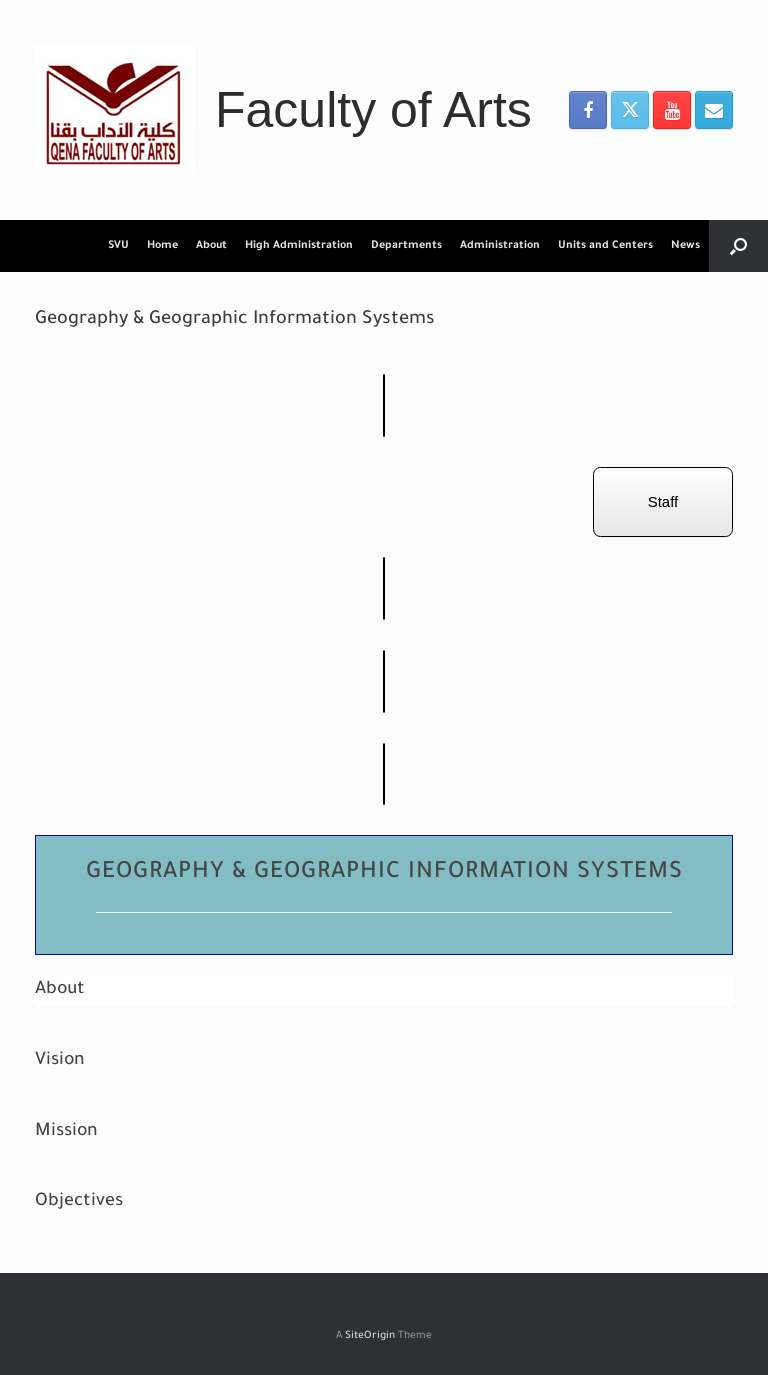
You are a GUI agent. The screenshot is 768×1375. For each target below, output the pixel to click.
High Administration (299, 246)
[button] (738, 246)
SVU (118, 246)
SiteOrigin (370, 1336)
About (211, 246)
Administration (500, 246)
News (685, 246)
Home (162, 246)
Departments (406, 246)
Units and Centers (605, 246)
